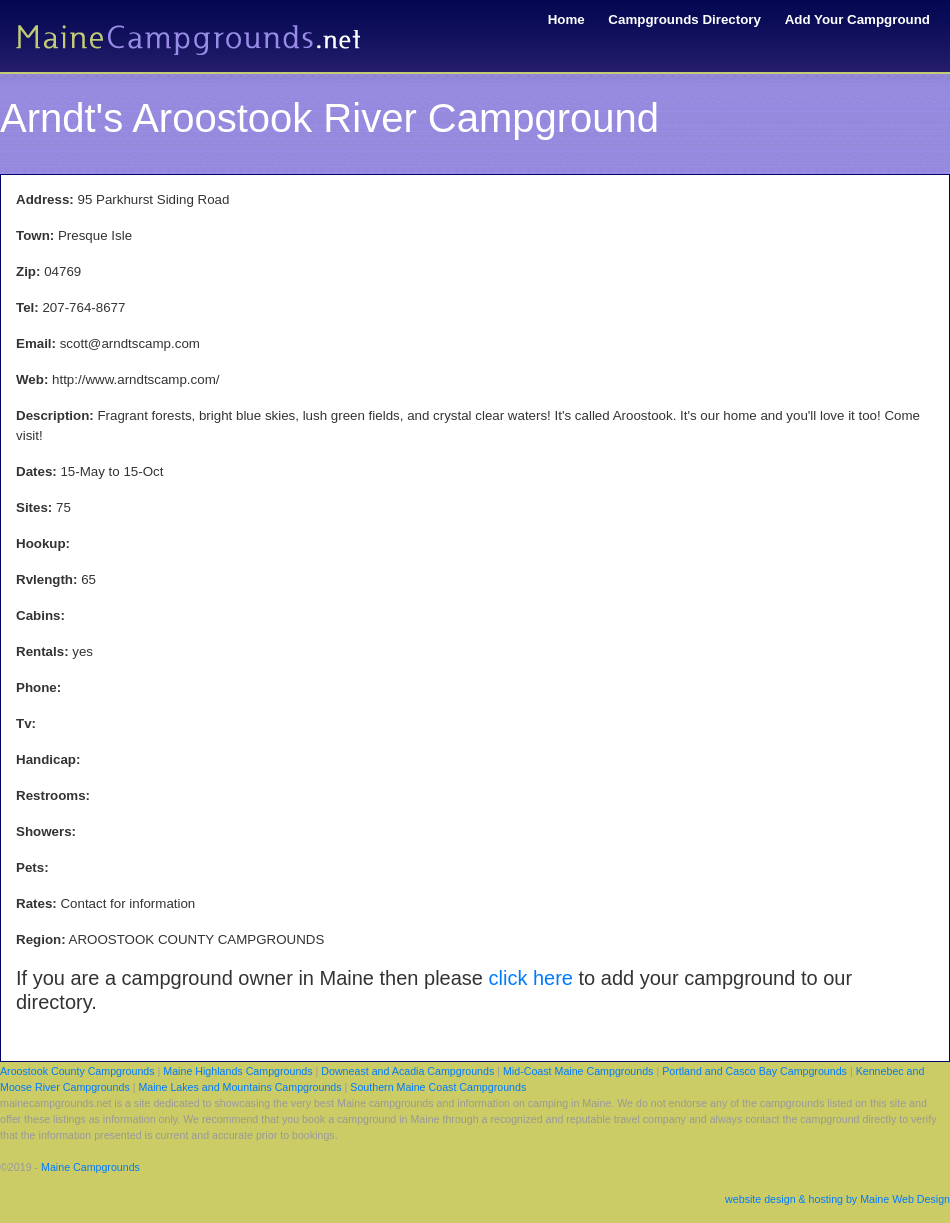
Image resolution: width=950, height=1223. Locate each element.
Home (566, 19)
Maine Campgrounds (90, 1167)
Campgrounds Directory (684, 19)
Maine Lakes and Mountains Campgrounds (239, 1087)
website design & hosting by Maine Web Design (837, 1199)
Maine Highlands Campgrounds (237, 1071)
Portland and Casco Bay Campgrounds (754, 1071)
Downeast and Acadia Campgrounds (407, 1071)
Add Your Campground (857, 19)
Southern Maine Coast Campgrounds (438, 1087)
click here (531, 978)
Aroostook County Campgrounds (77, 1071)
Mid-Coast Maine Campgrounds (578, 1071)
